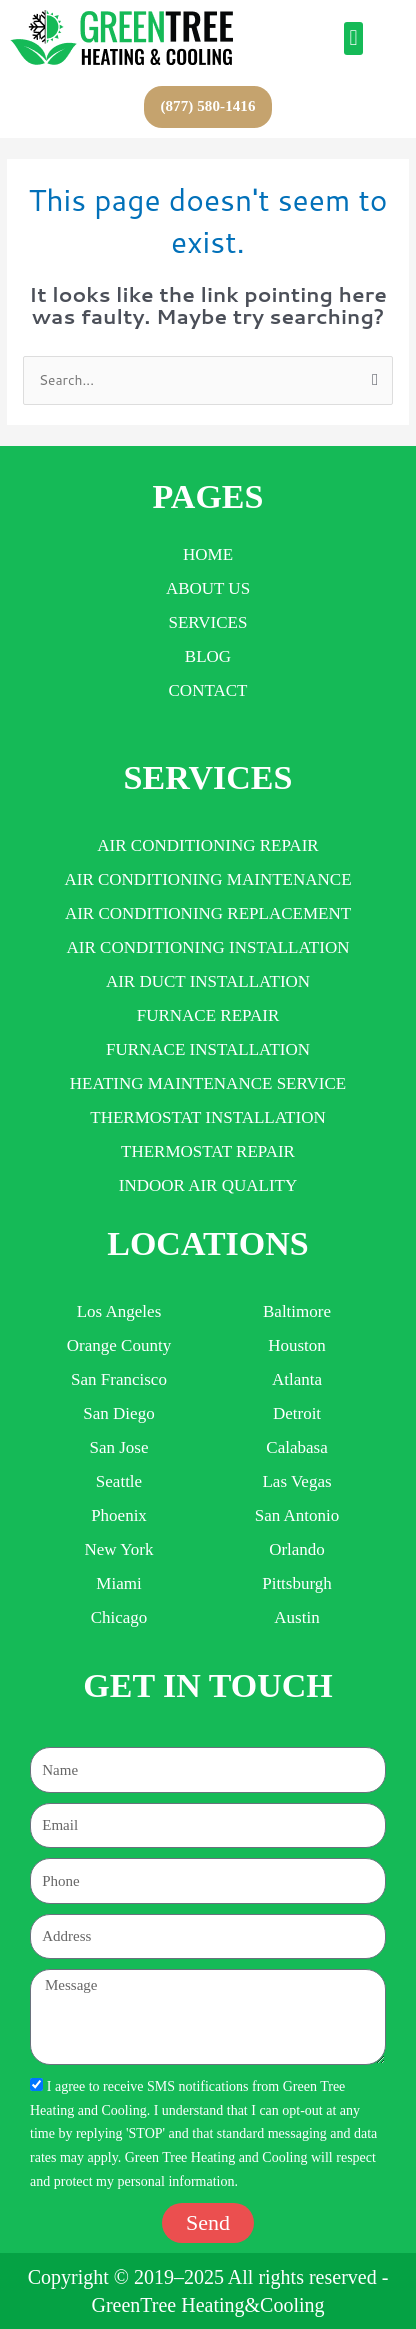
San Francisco (119, 1379)
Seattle (119, 1481)
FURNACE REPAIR (208, 1015)
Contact (208, 690)
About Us (208, 588)
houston (297, 1345)
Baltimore (297, 1311)
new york (119, 1549)
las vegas (296, 1481)
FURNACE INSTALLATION (208, 1049)
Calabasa (296, 1447)
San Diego (118, 1413)
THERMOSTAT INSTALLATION (207, 1117)
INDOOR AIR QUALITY (208, 1185)
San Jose (118, 1447)
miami (118, 1583)
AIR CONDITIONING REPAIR (207, 845)
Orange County (119, 1345)
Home (208, 554)
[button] (353, 38)
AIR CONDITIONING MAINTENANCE (207, 879)
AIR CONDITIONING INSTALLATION (208, 947)
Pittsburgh (297, 1583)
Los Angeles (119, 1311)
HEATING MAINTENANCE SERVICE (208, 1083)
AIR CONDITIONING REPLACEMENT (208, 913)
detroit (297, 1413)
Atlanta (297, 1379)
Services (208, 622)
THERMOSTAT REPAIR (208, 1151)
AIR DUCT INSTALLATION (208, 981)
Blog (208, 656)
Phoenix (119, 1515)
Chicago (119, 1617)
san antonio (297, 1515)
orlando (297, 1549)
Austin (296, 1617)
